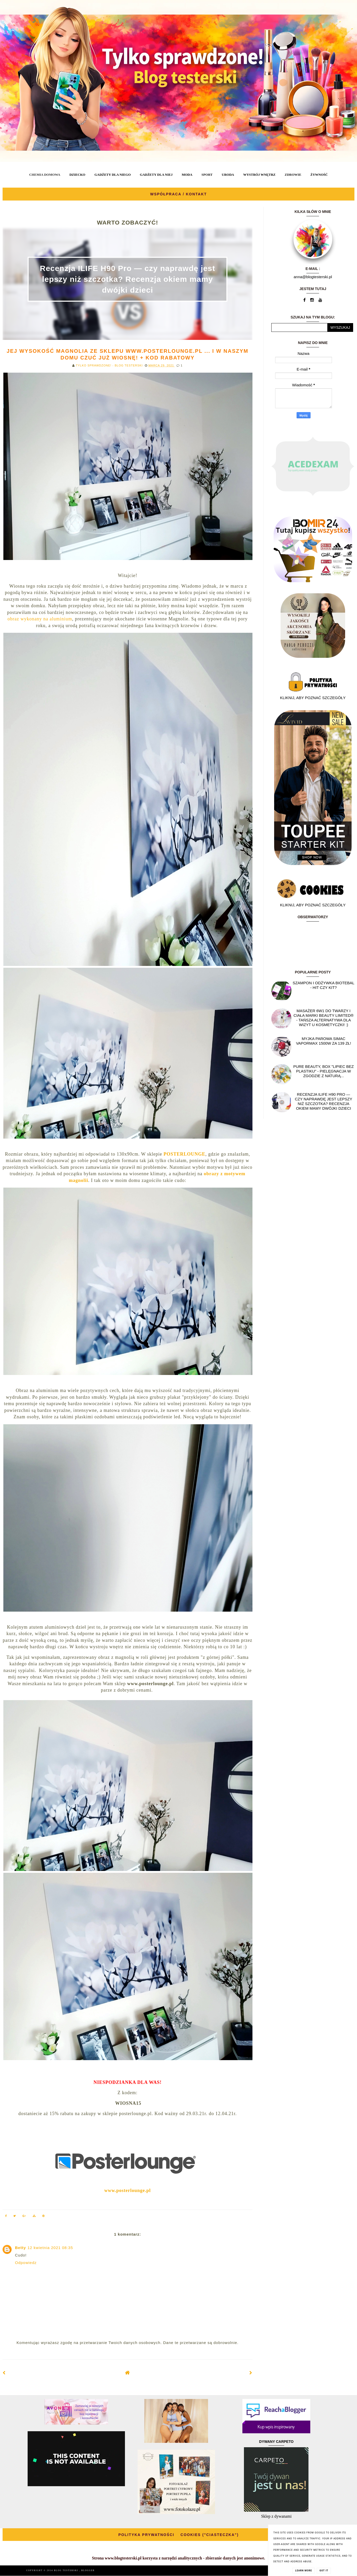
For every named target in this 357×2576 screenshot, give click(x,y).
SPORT (207, 175)
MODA (187, 175)
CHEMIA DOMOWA (44, 175)
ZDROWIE (293, 175)
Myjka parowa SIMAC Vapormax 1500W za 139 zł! (323, 1040)
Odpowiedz (26, 2262)
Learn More (303, 2570)
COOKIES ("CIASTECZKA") (209, 2535)
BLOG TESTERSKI (66, 2570)
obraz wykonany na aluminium (39, 618)
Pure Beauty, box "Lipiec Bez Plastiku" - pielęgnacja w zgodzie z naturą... (323, 1071)
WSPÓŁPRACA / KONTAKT (178, 194)
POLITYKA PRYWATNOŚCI (146, 2535)
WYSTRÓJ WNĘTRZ (259, 175)
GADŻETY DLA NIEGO (112, 175)
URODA (228, 175)
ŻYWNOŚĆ (319, 175)
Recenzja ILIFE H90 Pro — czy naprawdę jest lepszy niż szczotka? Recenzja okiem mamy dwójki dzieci (127, 279)
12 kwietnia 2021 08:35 (50, 2247)
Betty (20, 2247)
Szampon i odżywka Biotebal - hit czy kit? (323, 985)
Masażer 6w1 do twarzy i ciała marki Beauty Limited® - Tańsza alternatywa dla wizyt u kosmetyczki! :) (323, 1018)
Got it (324, 2570)
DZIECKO (77, 175)
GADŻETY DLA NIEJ (156, 175)
